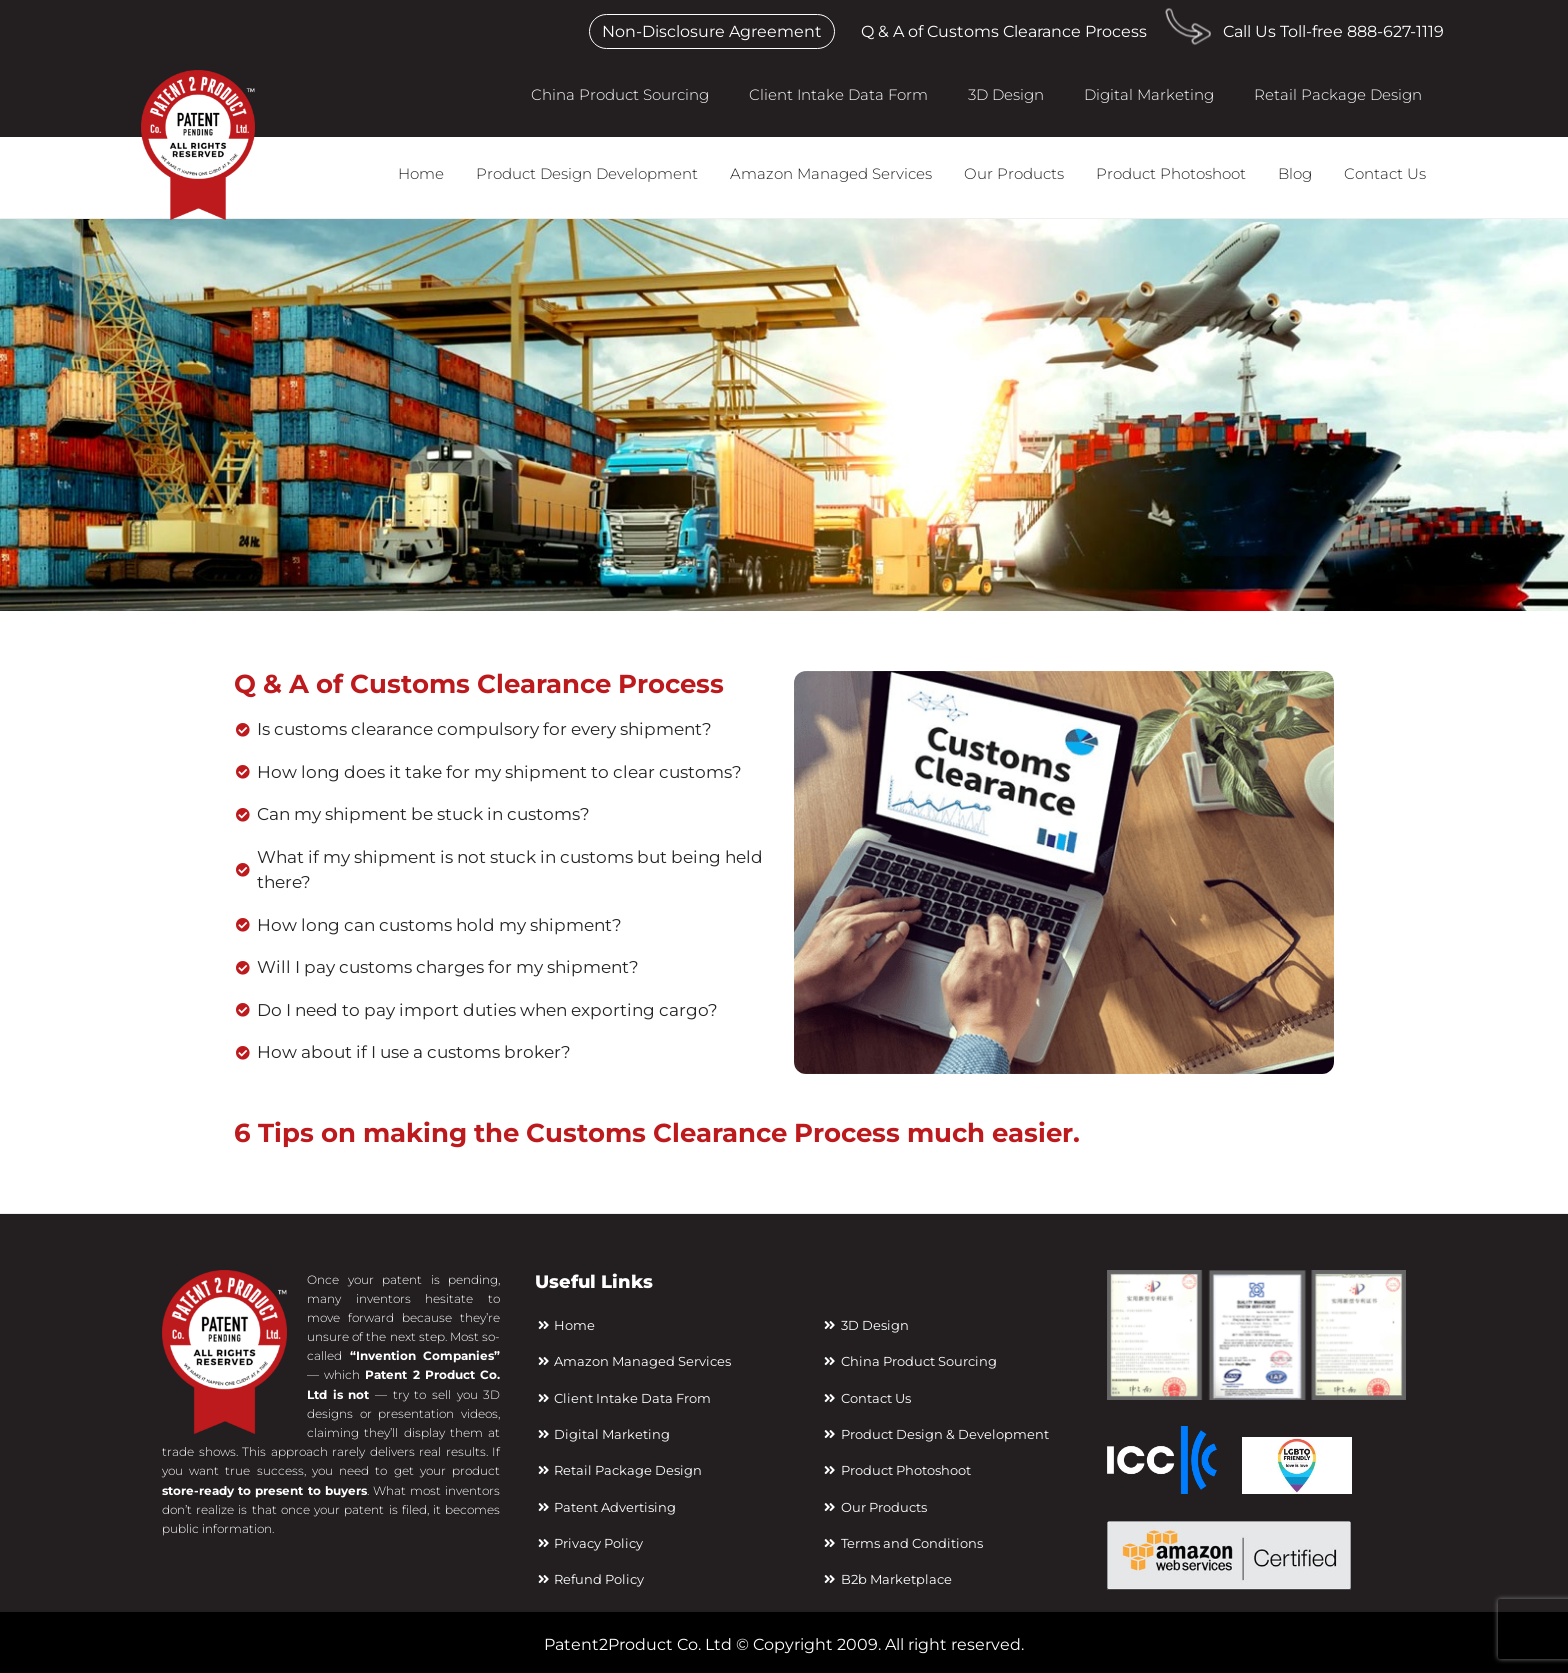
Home (421, 173)
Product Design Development (587, 173)
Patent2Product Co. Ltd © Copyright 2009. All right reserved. (784, 1644)
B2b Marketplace (886, 1579)
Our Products (1014, 173)
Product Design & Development (934, 1434)
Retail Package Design (1338, 94)
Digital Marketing (1149, 94)
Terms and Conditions (901, 1543)
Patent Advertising (605, 1507)
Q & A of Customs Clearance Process (1004, 31)
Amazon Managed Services (831, 173)
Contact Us (1385, 173)
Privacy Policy (589, 1543)
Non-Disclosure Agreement (712, 31)
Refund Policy (589, 1579)
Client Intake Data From (623, 1398)
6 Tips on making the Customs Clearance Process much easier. (657, 1133)
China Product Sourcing (620, 94)
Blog (1295, 173)
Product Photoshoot (1171, 173)
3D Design (1006, 94)
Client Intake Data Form (838, 94)
